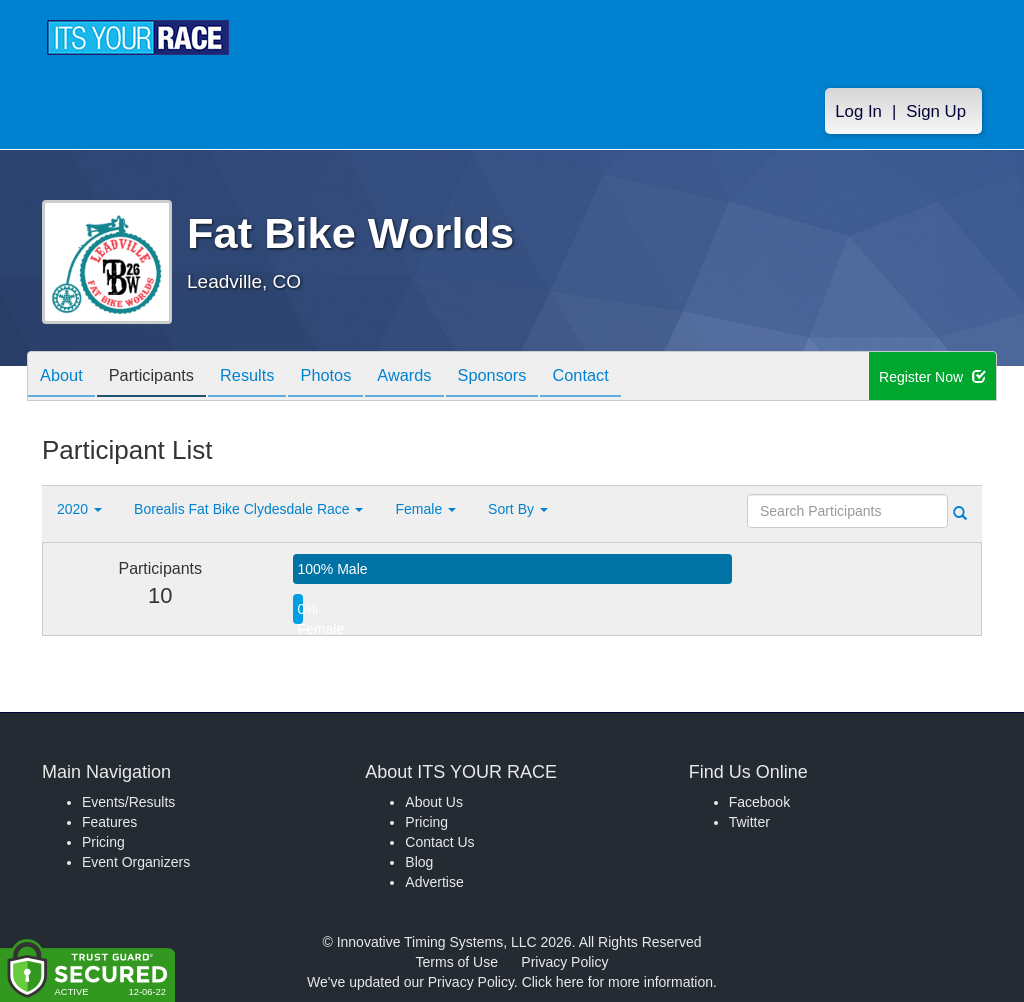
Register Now (932, 377)
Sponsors (533, 377)
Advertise (434, 882)
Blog (419, 862)
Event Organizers (136, 862)
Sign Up (936, 111)
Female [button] (425, 509)
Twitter (749, 822)
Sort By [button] (518, 509)
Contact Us (439, 842)
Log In (858, 111)
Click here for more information (617, 982)
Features (109, 822)
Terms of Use (457, 962)
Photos (353, 377)
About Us (434, 802)
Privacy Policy (564, 962)
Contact (630, 377)
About (65, 377)
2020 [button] (79, 509)
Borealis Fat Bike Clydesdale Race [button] (248, 509)
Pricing (103, 842)
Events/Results (128, 802)
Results (267, 377)
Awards (439, 377)
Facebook (759, 802)
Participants (163, 377)
